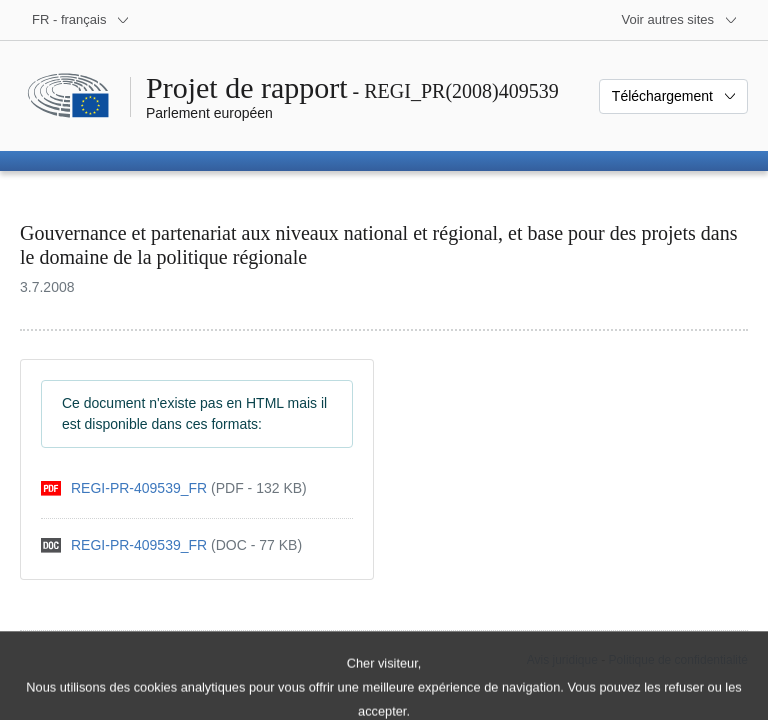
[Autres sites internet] (680, 20)
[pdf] (174, 488)
